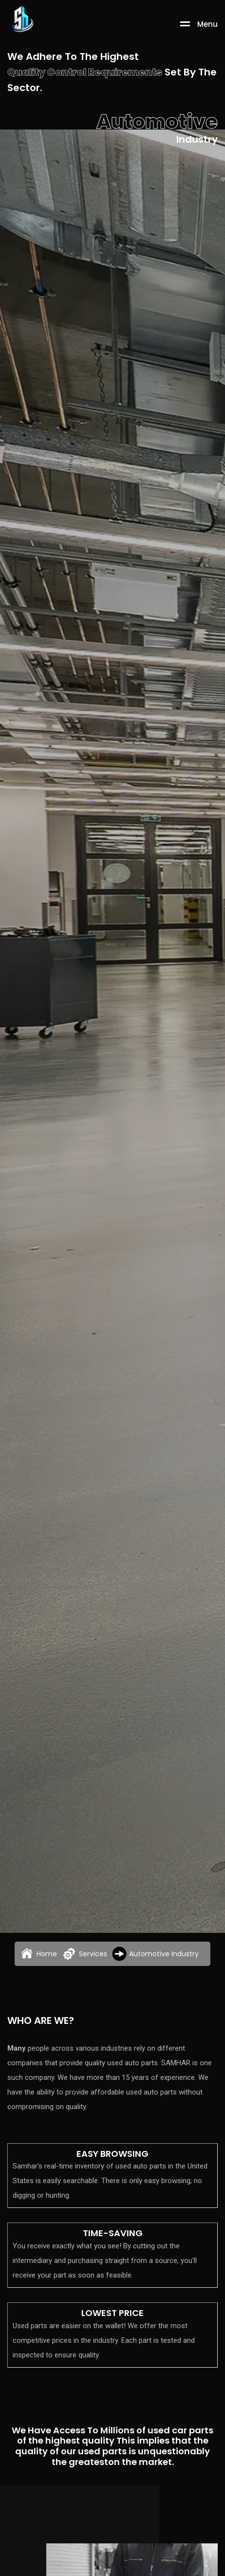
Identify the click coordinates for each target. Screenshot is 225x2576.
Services (84, 1953)
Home (38, 1953)
